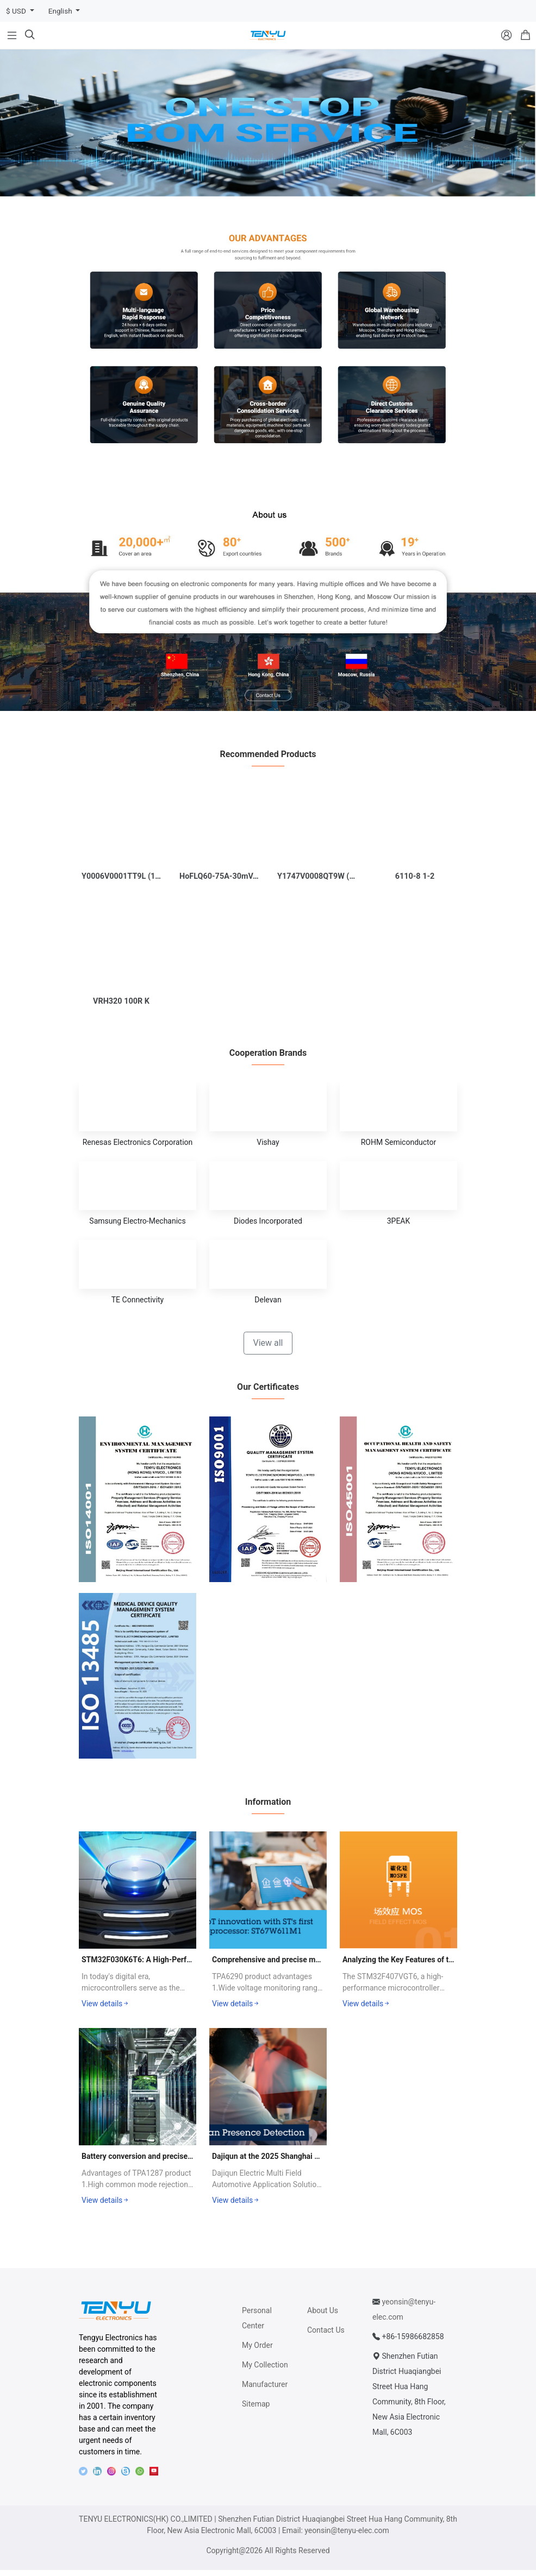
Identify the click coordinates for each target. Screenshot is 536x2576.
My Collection (265, 2370)
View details (106, 2009)
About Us (322, 2316)
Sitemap (256, 2409)
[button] (260, 181)
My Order (257, 2351)
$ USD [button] (17, 11)
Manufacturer (265, 2390)
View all (268, 1348)
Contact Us (326, 2336)
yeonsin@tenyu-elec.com (346, 2536)
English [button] (61, 11)
